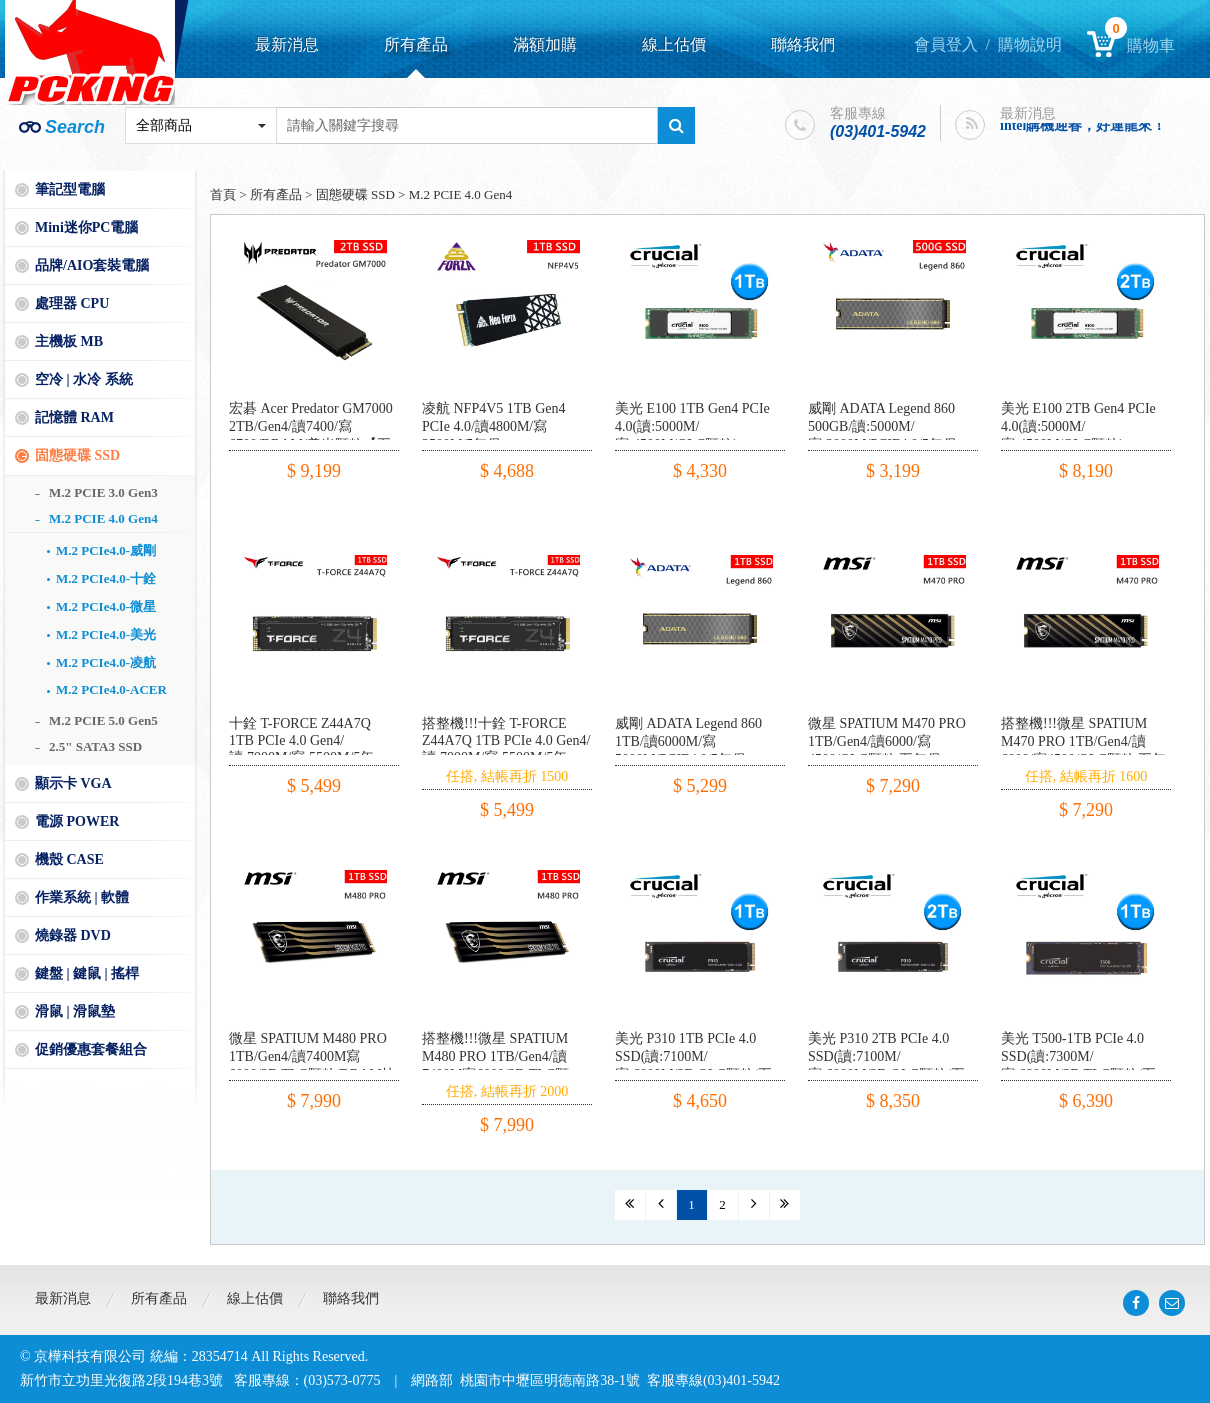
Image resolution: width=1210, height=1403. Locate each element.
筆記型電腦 (70, 189)
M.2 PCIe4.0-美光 (106, 634)
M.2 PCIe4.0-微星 (106, 606)
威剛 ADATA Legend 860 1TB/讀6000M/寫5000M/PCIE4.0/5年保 (688, 741)
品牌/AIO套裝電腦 (92, 265)
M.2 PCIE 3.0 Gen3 (103, 492)
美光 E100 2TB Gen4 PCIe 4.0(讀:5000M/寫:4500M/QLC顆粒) (1078, 426)
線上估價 (674, 44)
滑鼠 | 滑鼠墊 (75, 1011)
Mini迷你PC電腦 (86, 227)
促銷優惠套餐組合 (91, 1049)
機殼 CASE (69, 859)
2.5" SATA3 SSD (95, 746)
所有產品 (416, 44)
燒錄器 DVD (73, 935)
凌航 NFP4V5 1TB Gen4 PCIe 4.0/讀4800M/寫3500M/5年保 (494, 426)
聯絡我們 (803, 44)
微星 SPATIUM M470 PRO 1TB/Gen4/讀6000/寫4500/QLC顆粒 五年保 (887, 741)
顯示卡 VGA (73, 783)
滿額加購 (545, 44)
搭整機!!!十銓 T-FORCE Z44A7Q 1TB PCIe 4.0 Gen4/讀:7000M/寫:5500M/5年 (506, 740)
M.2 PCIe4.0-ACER (111, 689)
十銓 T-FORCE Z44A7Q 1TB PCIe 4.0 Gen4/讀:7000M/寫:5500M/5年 (301, 740)
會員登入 (946, 44)
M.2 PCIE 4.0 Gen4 (103, 518)
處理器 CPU (72, 303)
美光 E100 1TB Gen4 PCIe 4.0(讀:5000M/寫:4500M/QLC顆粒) (692, 426)
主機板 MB (69, 341)
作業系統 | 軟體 (82, 897)
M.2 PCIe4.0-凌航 (106, 662)
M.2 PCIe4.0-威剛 (106, 550)
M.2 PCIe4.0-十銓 (106, 578)
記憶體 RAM (74, 417)
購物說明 (1030, 44)
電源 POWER (77, 821)
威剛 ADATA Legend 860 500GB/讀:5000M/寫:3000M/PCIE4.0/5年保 (882, 426)
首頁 (223, 194)
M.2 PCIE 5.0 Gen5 (103, 720)
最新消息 (287, 44)
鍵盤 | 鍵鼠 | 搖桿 (87, 973)
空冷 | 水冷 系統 (84, 379)
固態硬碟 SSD (77, 455)
